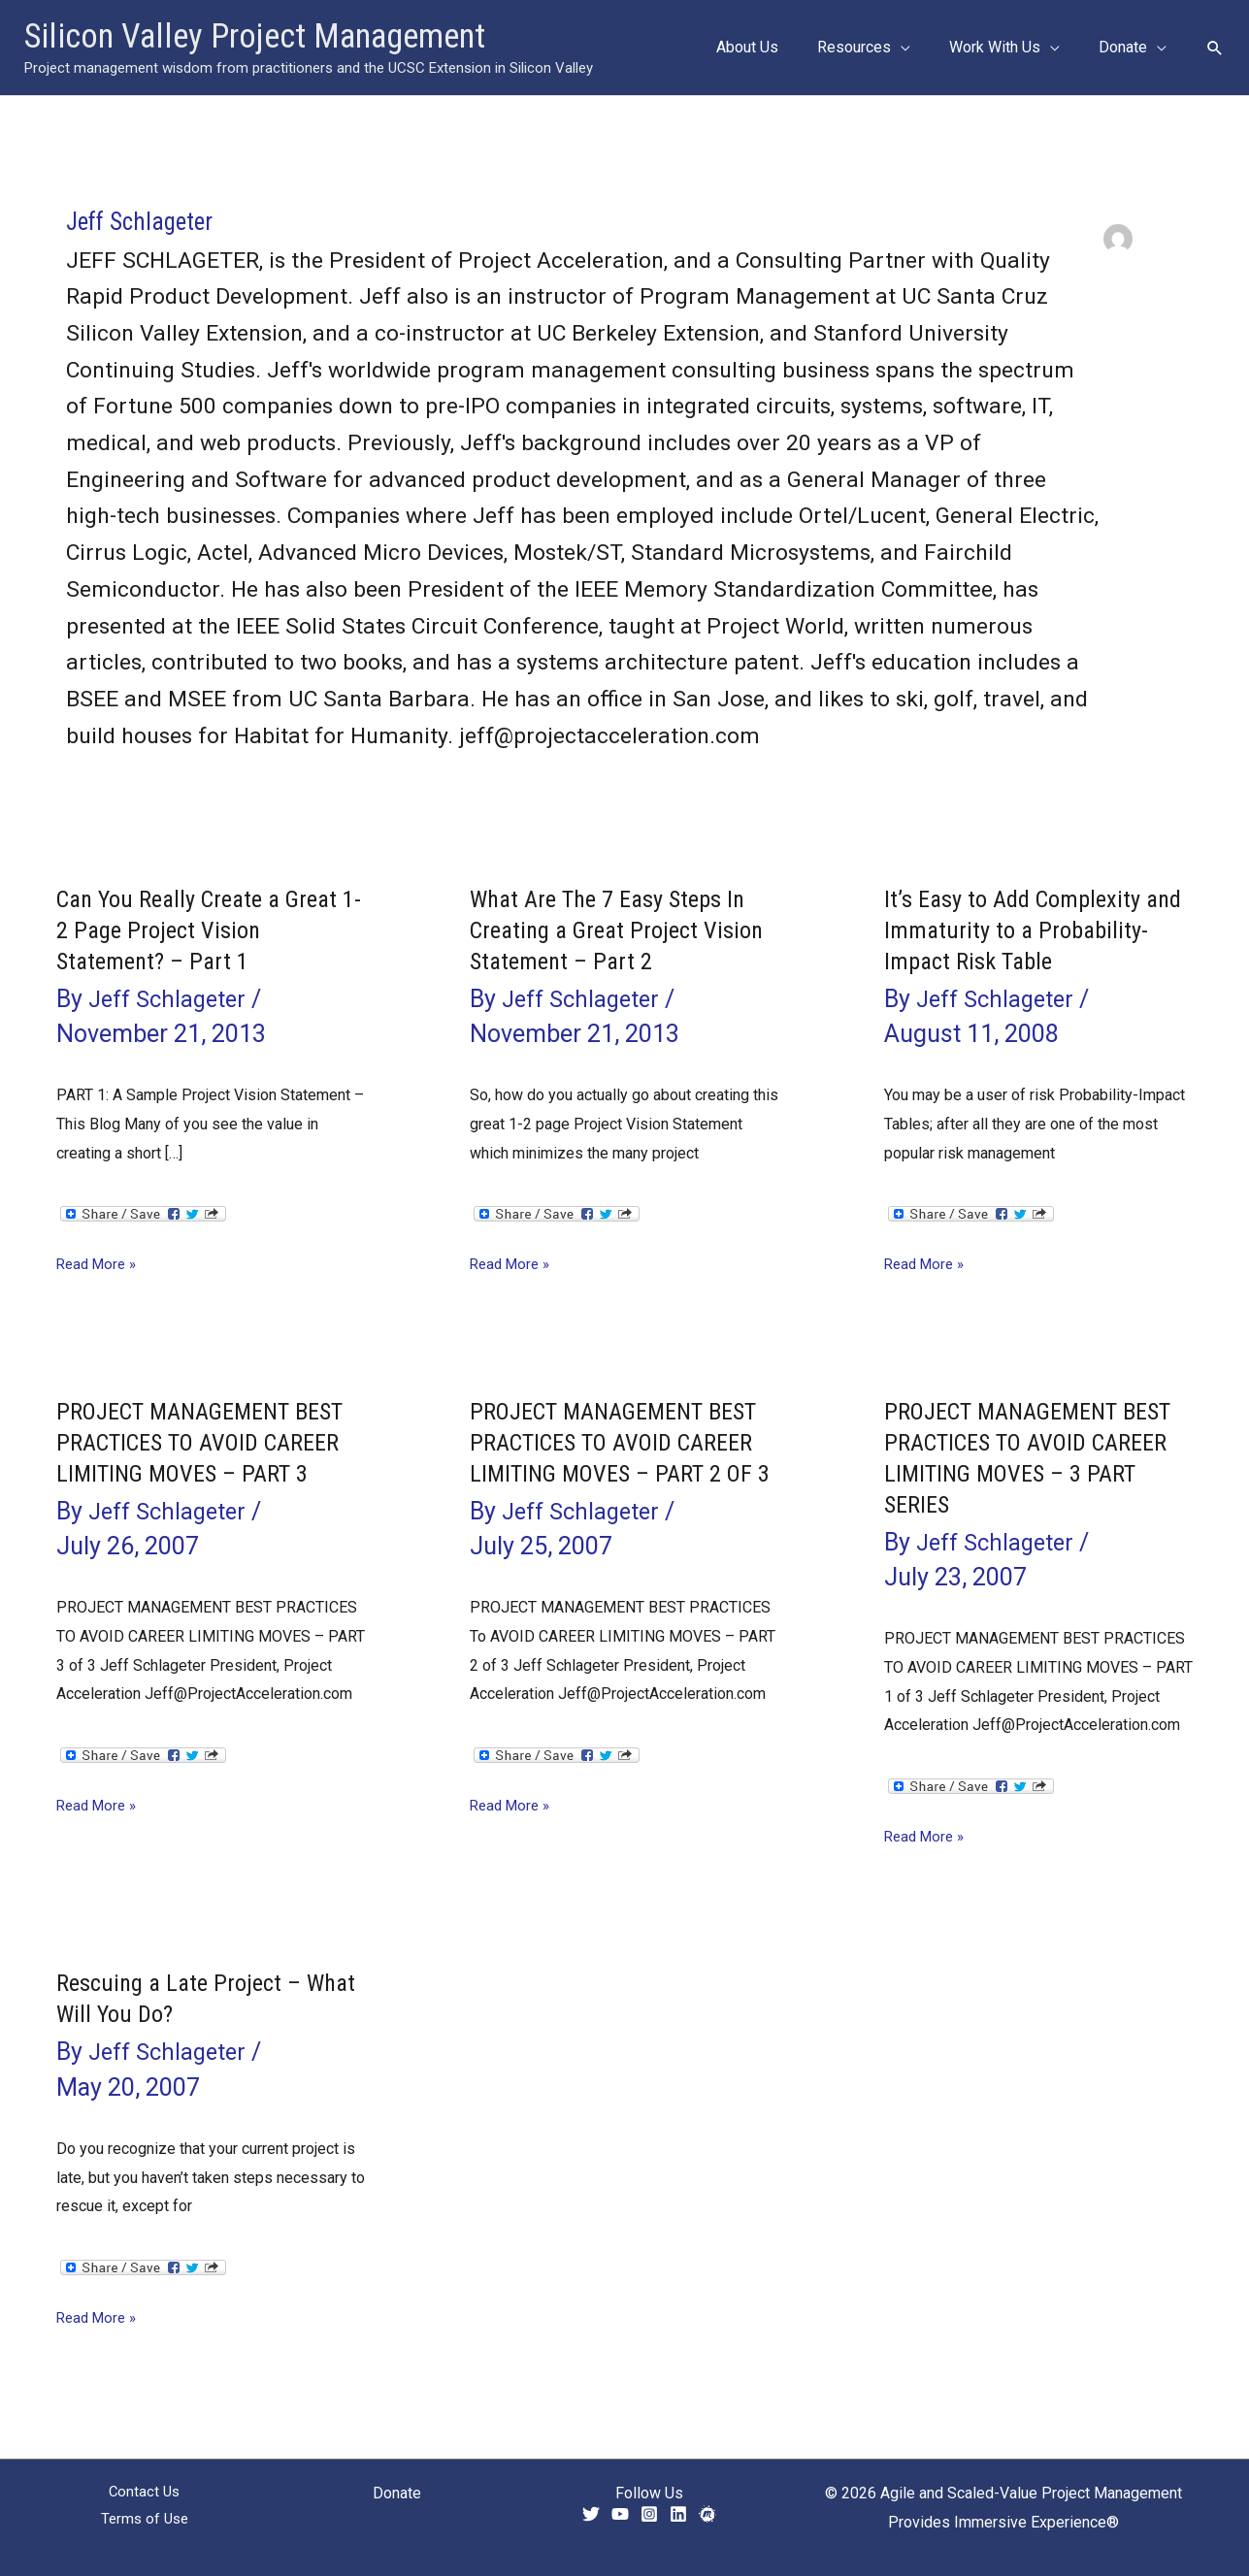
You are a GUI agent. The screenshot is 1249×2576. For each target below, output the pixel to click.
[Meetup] (707, 2514)
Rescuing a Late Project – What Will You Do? (184, 1998)
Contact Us (144, 2493)
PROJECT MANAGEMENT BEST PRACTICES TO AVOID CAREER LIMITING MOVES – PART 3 (197, 1457)
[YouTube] (620, 2514)
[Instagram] (649, 2514)
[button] (920, 48)
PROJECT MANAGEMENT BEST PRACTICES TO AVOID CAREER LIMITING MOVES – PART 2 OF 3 (610, 1457)
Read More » (99, 1264)
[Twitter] (591, 2514)
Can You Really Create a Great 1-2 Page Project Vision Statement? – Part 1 (206, 929)
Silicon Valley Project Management (254, 36)
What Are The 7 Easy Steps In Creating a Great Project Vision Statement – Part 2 (616, 929)
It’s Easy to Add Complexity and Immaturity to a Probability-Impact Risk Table (1030, 929)
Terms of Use (144, 2522)
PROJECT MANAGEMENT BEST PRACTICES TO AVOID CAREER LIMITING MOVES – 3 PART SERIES (1034, 1457)
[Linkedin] (678, 2514)
